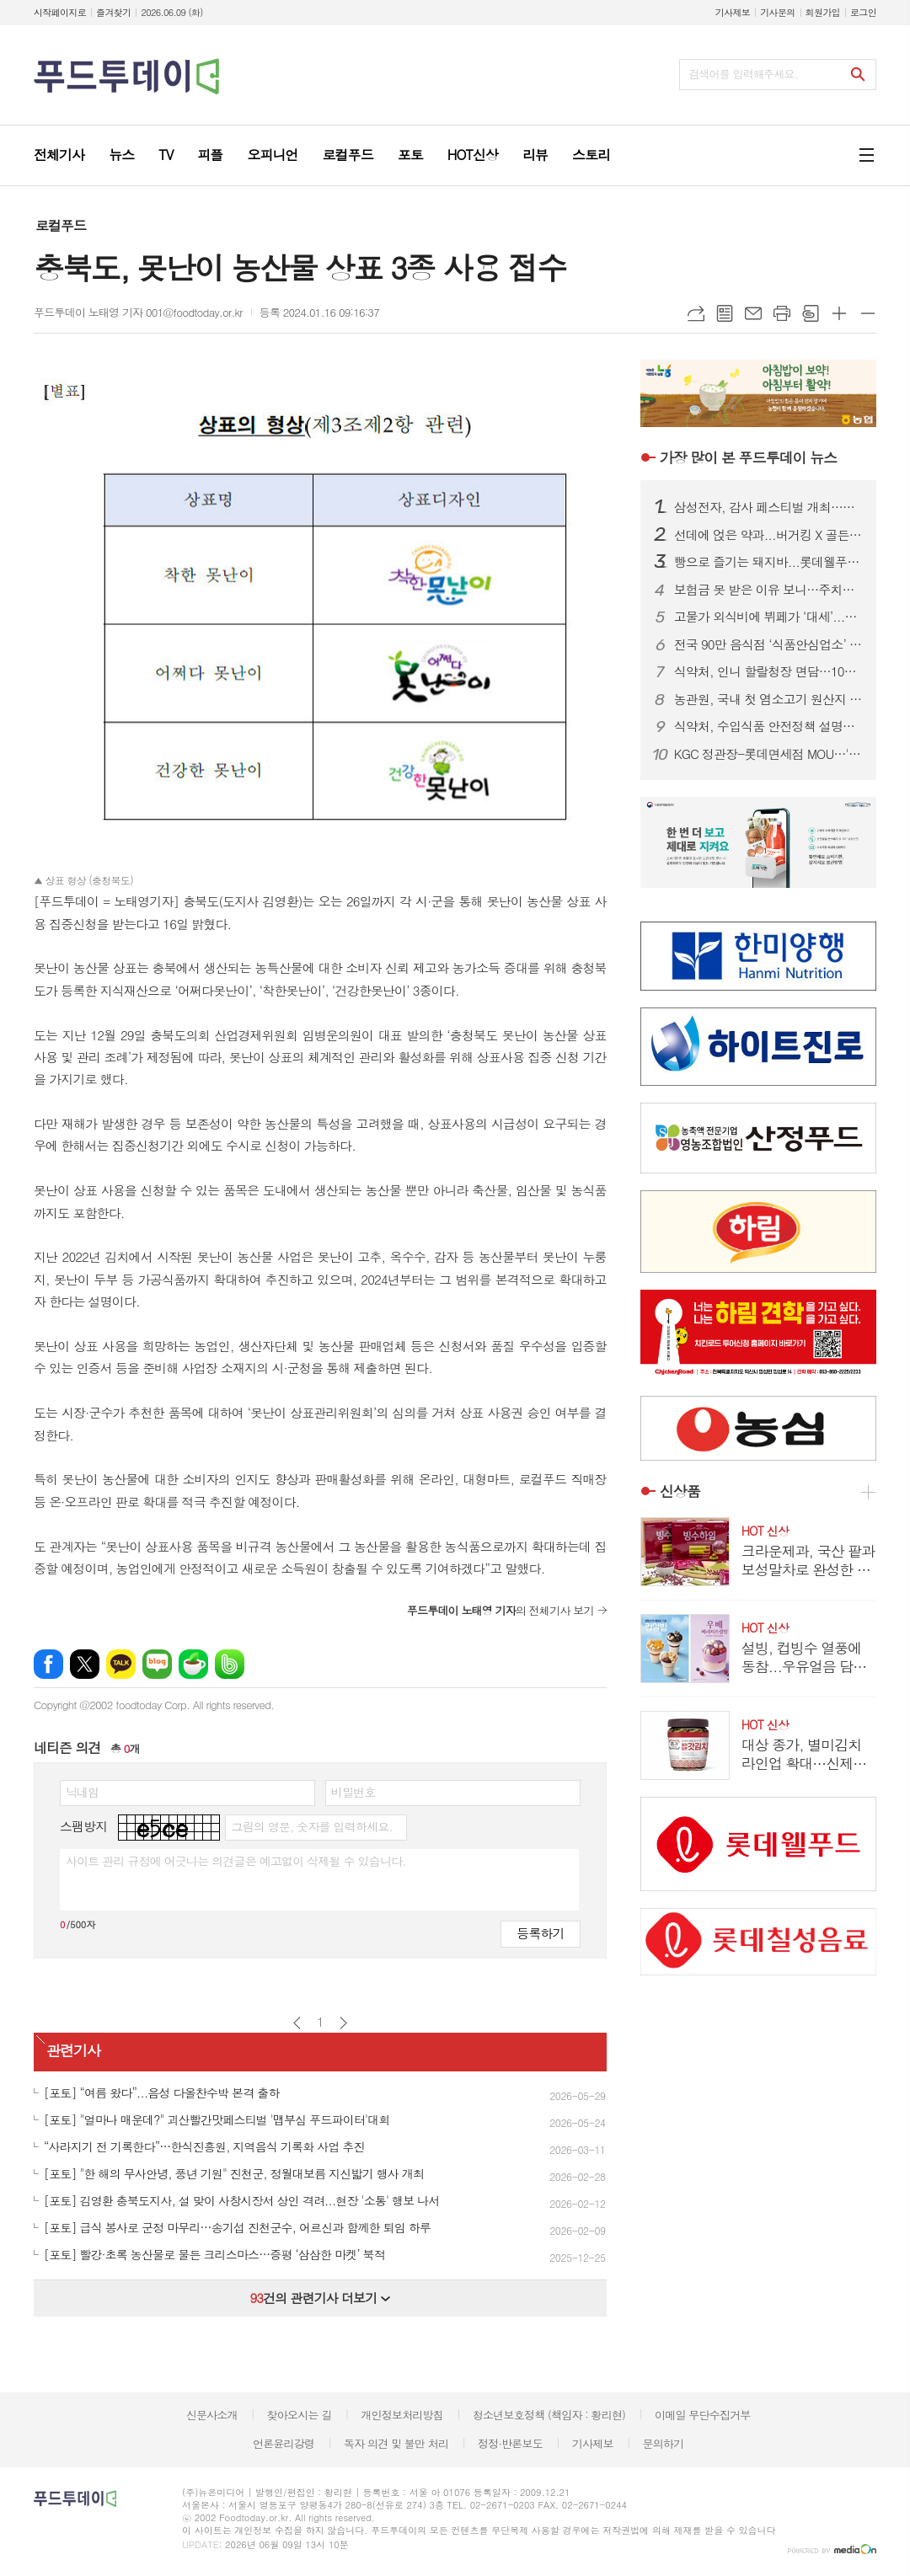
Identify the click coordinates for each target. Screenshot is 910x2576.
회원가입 (823, 12)
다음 (343, 2023)
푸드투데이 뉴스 (748, 457)
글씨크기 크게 (839, 313)
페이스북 (48, 1664)
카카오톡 (121, 1664)
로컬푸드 (60, 225)
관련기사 (73, 2050)
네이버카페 (193, 1664)
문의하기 (662, 2443)
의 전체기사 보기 (500, 1610)
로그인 (863, 12)
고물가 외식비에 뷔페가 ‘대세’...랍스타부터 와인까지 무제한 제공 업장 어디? (768, 616)
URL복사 (696, 313)
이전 (297, 2023)
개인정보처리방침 (402, 2415)
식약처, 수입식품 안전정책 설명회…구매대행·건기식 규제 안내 (768, 726)
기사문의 (777, 12)
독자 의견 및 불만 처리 (396, 2443)
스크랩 (810, 313)
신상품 (680, 1491)
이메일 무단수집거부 (703, 2415)
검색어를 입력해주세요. (743, 73)
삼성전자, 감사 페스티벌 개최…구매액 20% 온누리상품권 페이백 (768, 507)
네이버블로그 (157, 1664)
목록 (724, 313)
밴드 (229, 1664)
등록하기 (540, 1933)
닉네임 (82, 1792)
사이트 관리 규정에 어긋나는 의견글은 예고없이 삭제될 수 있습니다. (236, 1861)
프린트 (782, 313)
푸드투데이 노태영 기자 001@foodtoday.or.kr (138, 312)
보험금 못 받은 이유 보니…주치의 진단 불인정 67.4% (768, 589)
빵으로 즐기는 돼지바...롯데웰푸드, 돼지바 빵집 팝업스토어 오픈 (768, 561)
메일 (753, 313)
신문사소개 (212, 2415)
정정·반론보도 (510, 2443)
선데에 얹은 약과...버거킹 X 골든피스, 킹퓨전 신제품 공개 (768, 534)
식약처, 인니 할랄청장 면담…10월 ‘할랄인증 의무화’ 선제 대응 (768, 671)
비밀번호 (353, 1792)
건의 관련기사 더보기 (319, 2297)
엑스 (84, 1664)
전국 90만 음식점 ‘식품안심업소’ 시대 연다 (768, 644)
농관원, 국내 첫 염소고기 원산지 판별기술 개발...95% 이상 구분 (768, 699)
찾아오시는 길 (299, 2415)
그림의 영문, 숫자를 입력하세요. (311, 1826)
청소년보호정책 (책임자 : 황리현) (549, 2415)
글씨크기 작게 (867, 313)
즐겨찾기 (113, 12)
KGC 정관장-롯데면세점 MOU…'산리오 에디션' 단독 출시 (768, 754)
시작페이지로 (60, 12)
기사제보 (732, 12)
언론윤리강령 (283, 2443)
